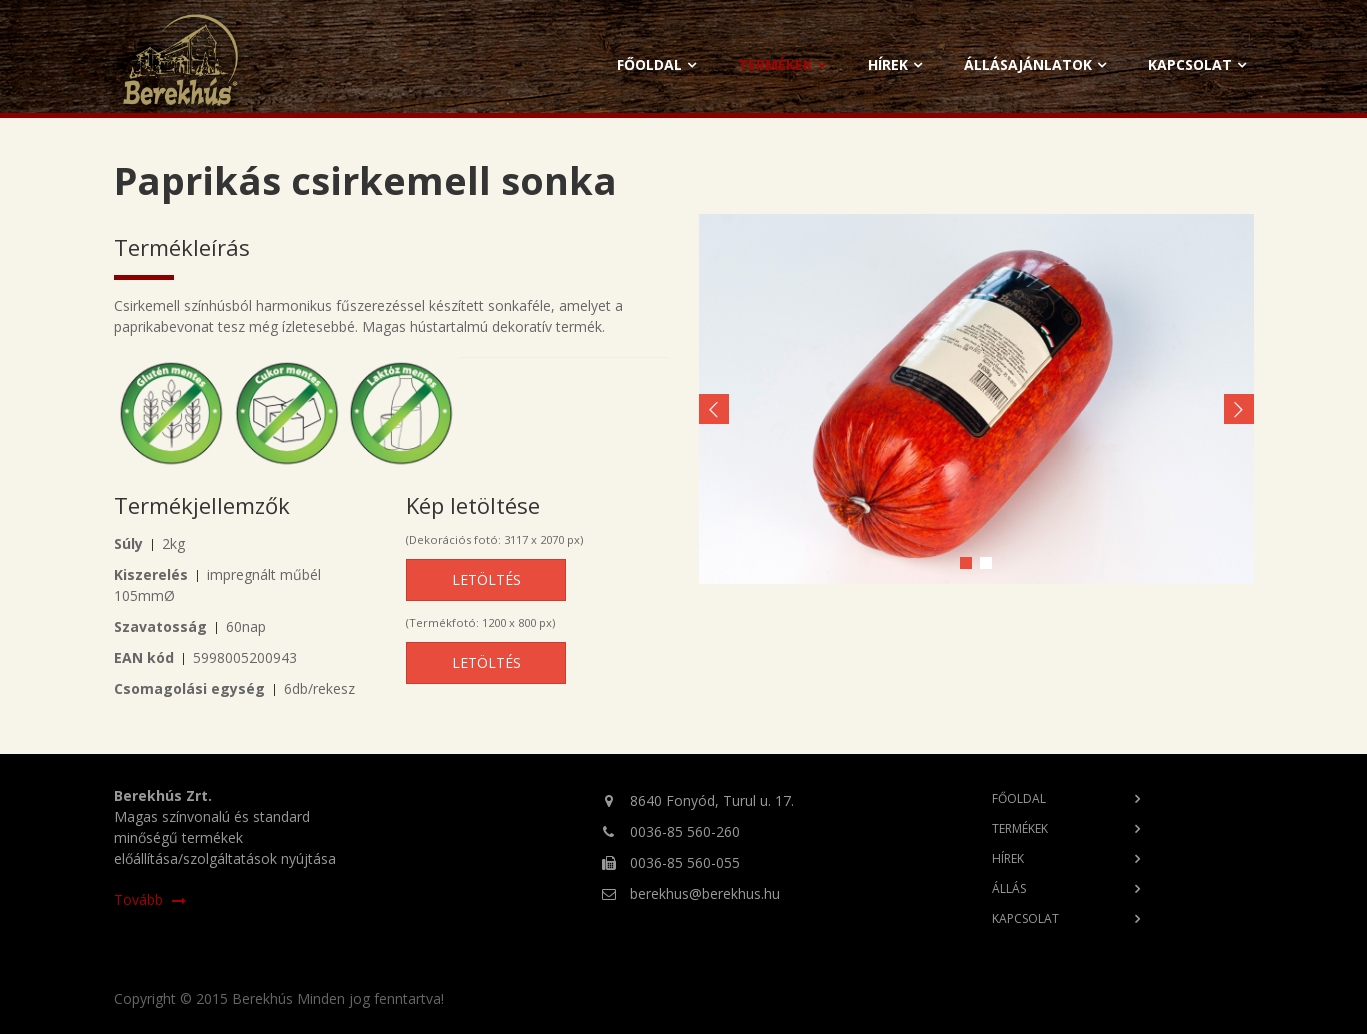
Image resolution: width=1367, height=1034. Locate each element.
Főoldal (649, 64)
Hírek (888, 64)
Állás (1009, 888)
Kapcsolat (1190, 64)
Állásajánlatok (1028, 64)
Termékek (775, 64)
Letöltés (486, 579)
